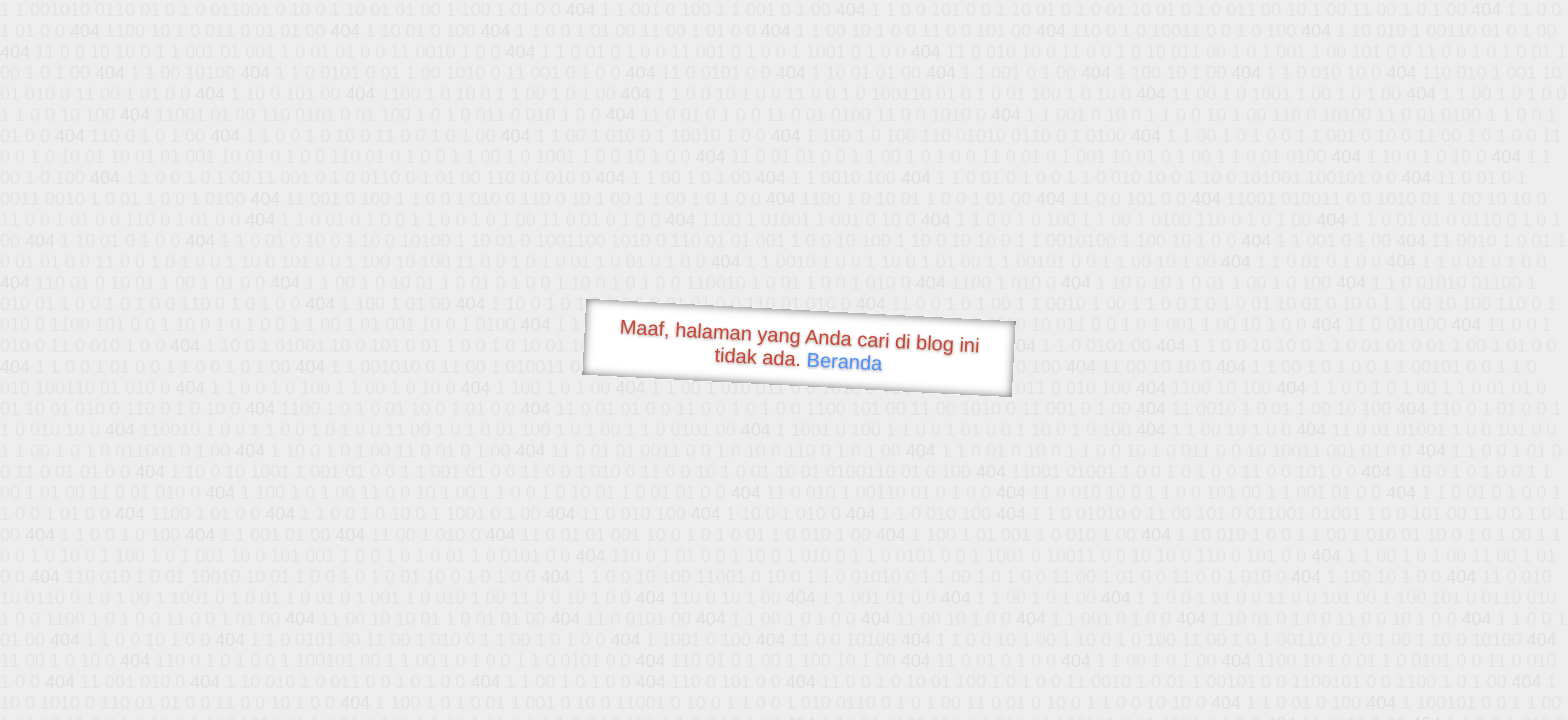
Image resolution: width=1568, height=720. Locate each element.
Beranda (844, 361)
